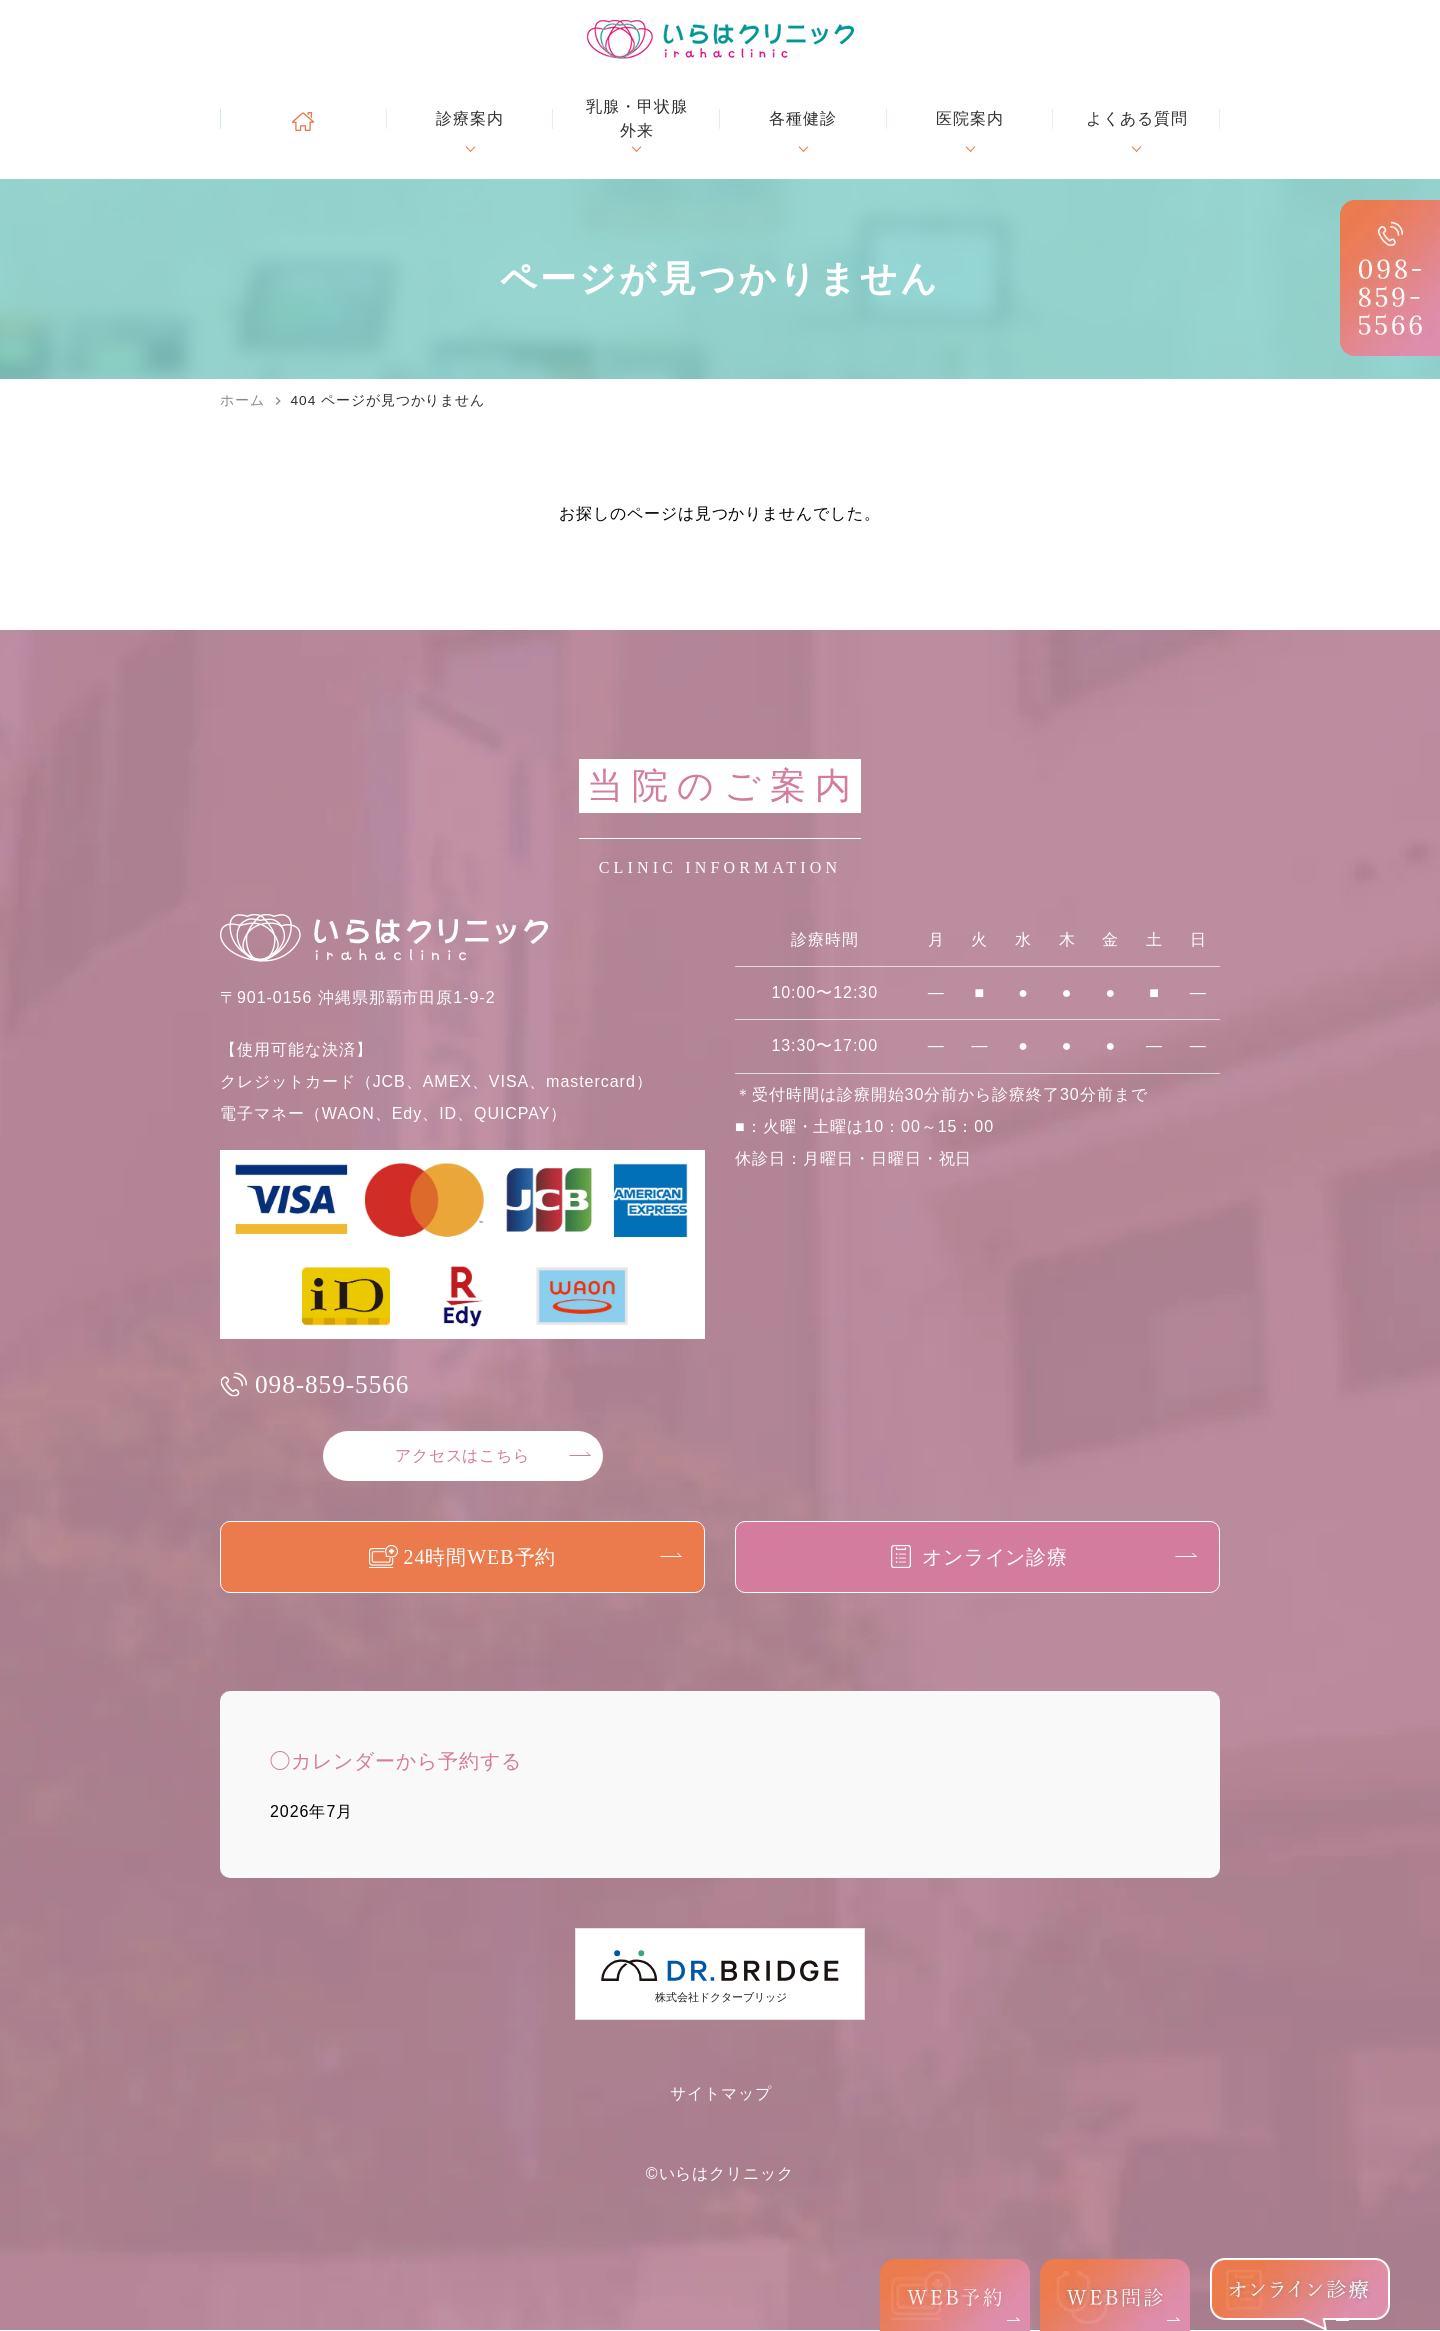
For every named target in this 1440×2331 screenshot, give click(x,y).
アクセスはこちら (463, 1456)
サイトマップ (721, 2094)
